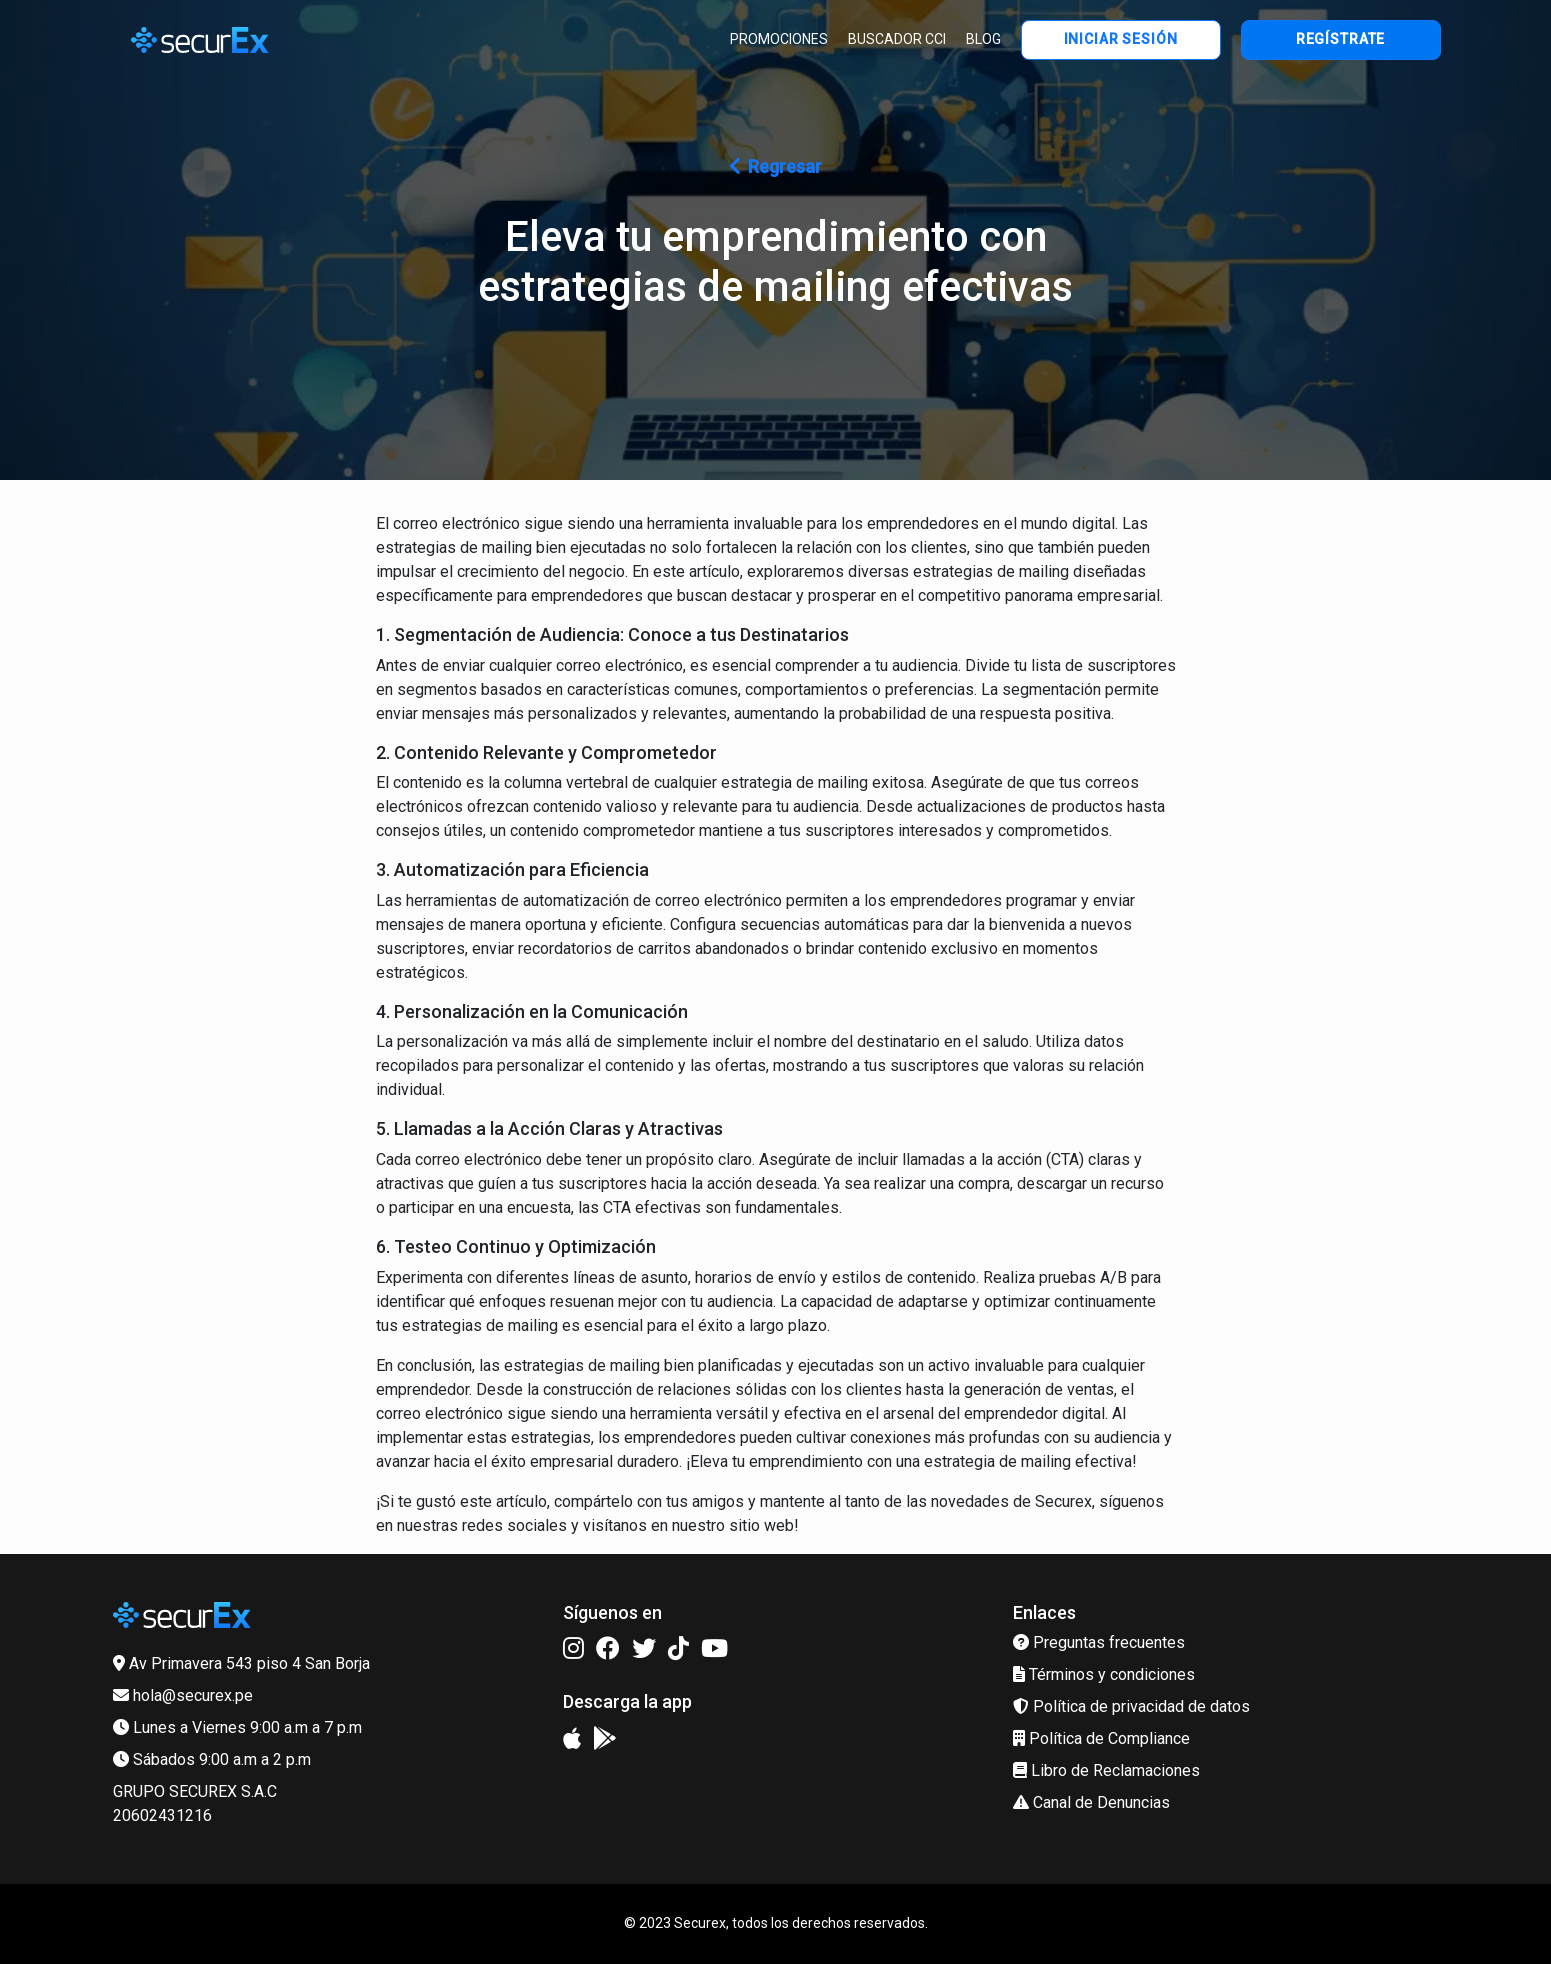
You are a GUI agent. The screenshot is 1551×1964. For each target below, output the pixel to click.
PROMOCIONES (779, 39)
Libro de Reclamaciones (1106, 1770)
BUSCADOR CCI (897, 39)
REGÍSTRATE (1340, 39)
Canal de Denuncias (1091, 1802)
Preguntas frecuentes (1099, 1642)
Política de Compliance (1101, 1738)
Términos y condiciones (1104, 1674)
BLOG (983, 39)
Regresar (776, 166)
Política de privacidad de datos (1131, 1706)
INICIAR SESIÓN (1121, 39)
